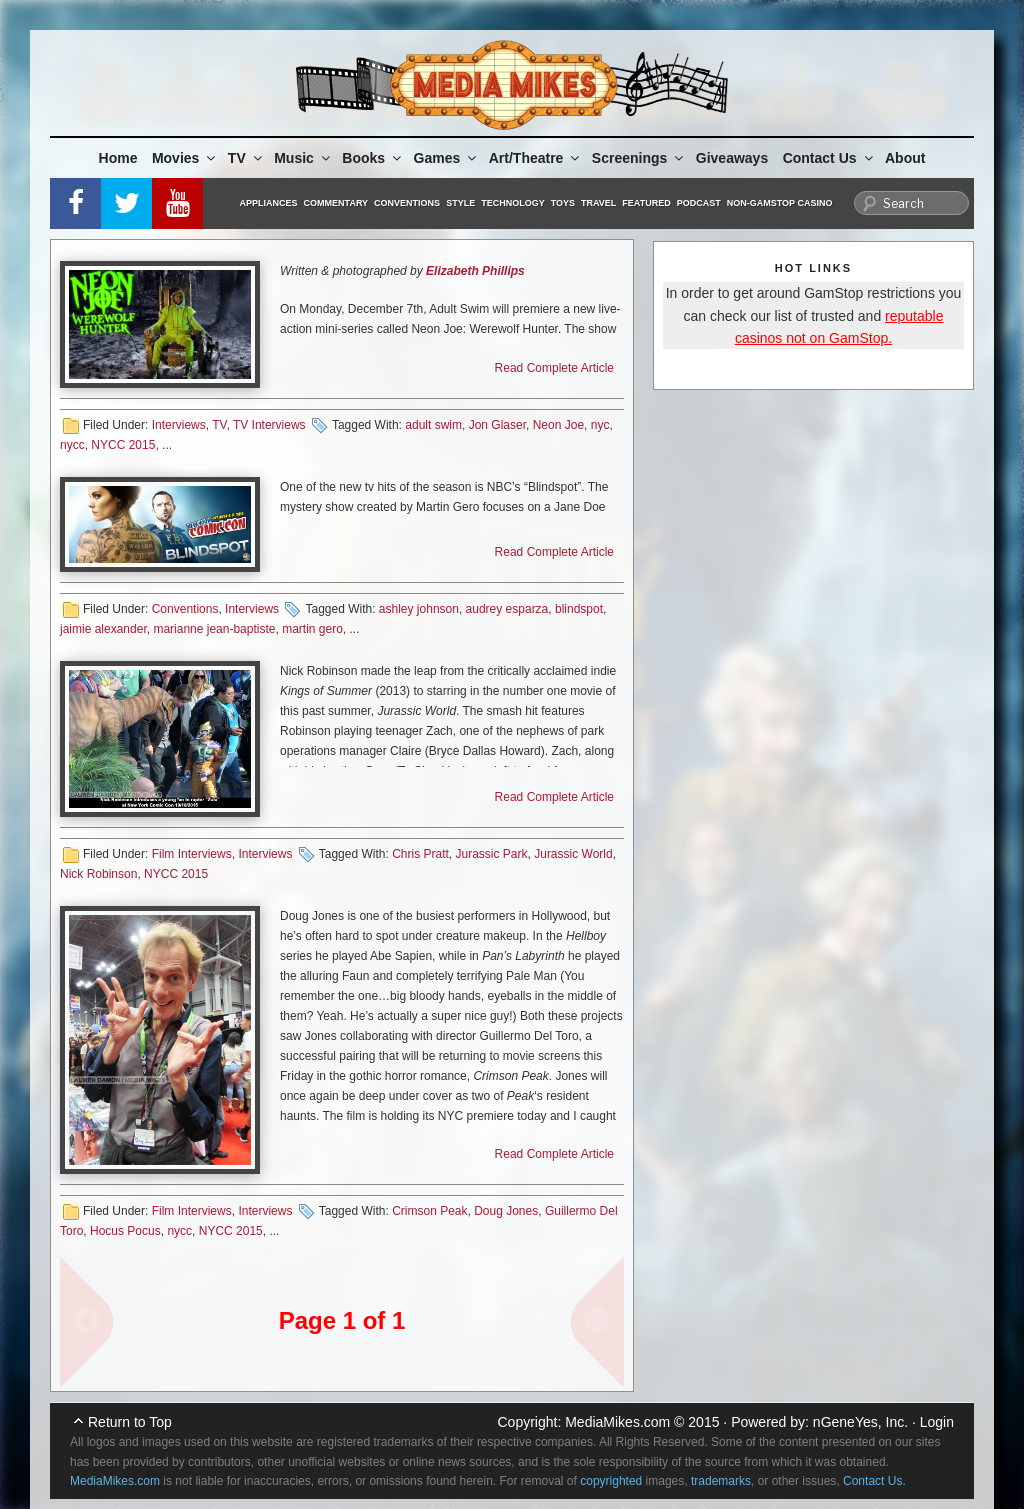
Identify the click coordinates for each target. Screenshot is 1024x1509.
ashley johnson (419, 609)
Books (373, 158)
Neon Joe (558, 425)
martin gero (312, 629)
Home (118, 158)
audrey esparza (507, 609)
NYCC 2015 (123, 445)
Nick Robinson (98, 874)
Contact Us (829, 158)
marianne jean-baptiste (214, 629)
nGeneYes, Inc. (860, 1422)
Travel (598, 203)
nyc (600, 425)
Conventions (407, 203)
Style (460, 203)
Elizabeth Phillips (475, 271)
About (905, 158)
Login (937, 1422)
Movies (185, 158)
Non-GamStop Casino (780, 203)
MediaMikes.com (617, 1422)
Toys (563, 203)
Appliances (269, 203)
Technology (513, 203)
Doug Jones (506, 1211)
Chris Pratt (420, 854)
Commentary (336, 203)
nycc (72, 445)
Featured (646, 203)
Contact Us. (874, 1481)
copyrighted (611, 1481)
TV (246, 158)
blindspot (579, 609)
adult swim (433, 425)
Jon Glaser (497, 425)
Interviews (179, 425)
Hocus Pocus (125, 1231)
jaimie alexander (103, 629)
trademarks (721, 1481)
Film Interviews (192, 854)
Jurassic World (573, 854)
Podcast (699, 203)
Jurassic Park (492, 854)
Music (303, 158)
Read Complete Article (554, 368)
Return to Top (130, 1422)
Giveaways (732, 158)
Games (447, 158)
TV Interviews (269, 425)
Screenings (639, 158)
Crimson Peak (429, 1211)
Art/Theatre (536, 158)
